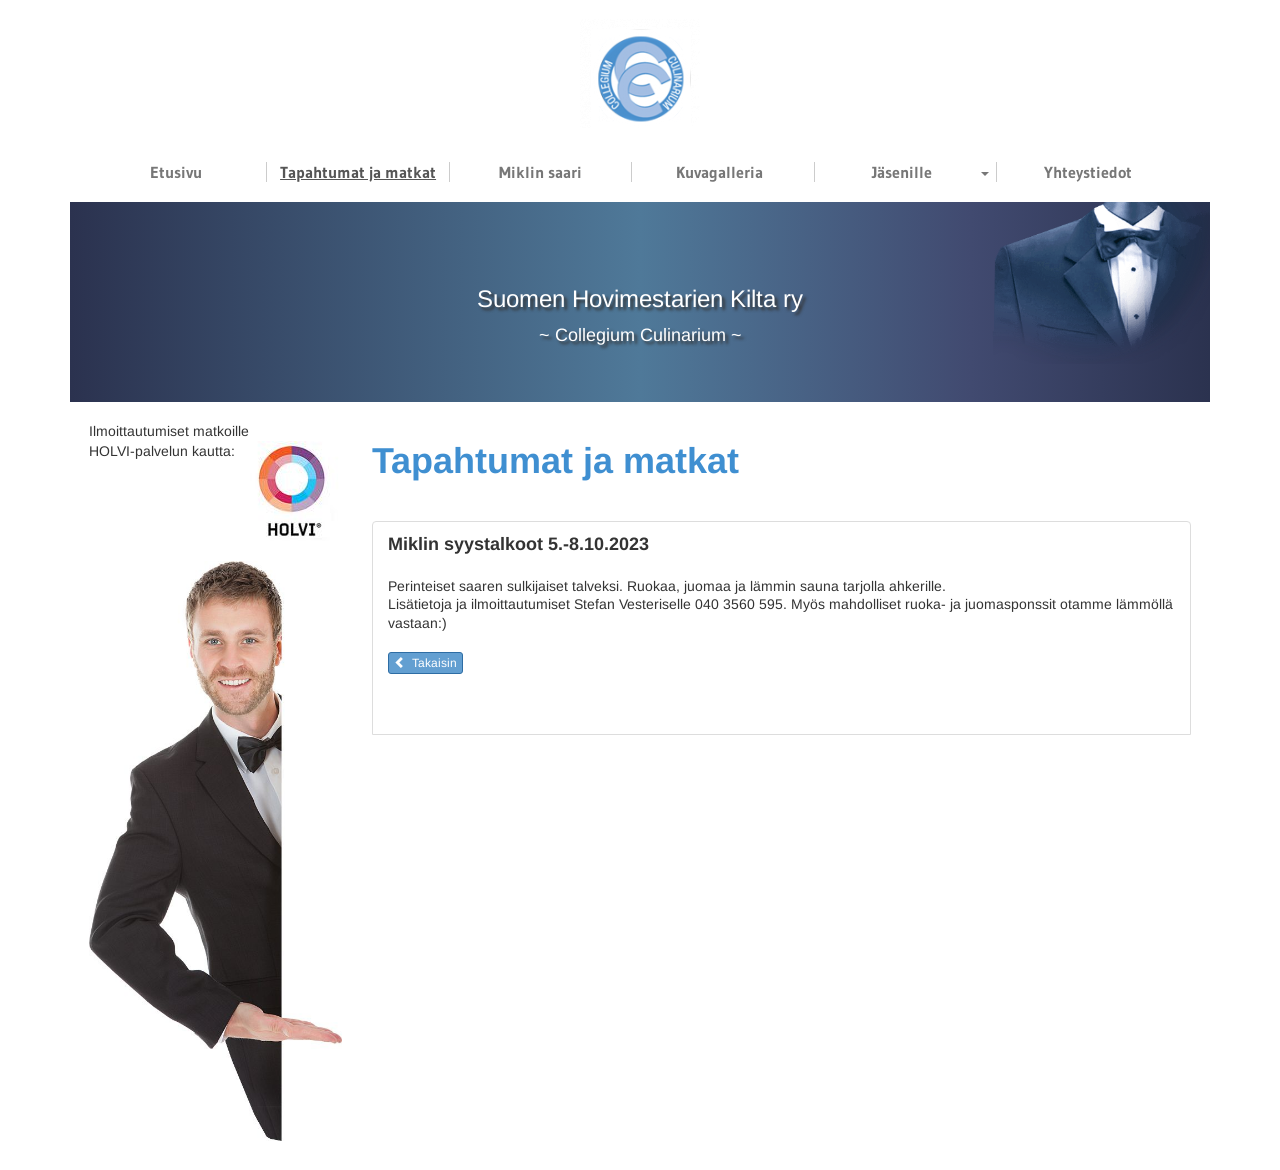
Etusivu (176, 172)
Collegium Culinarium (640, 335)
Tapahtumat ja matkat (358, 172)
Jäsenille (902, 172)
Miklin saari (540, 172)
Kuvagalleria (719, 172)
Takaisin (425, 663)
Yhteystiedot (1088, 172)
